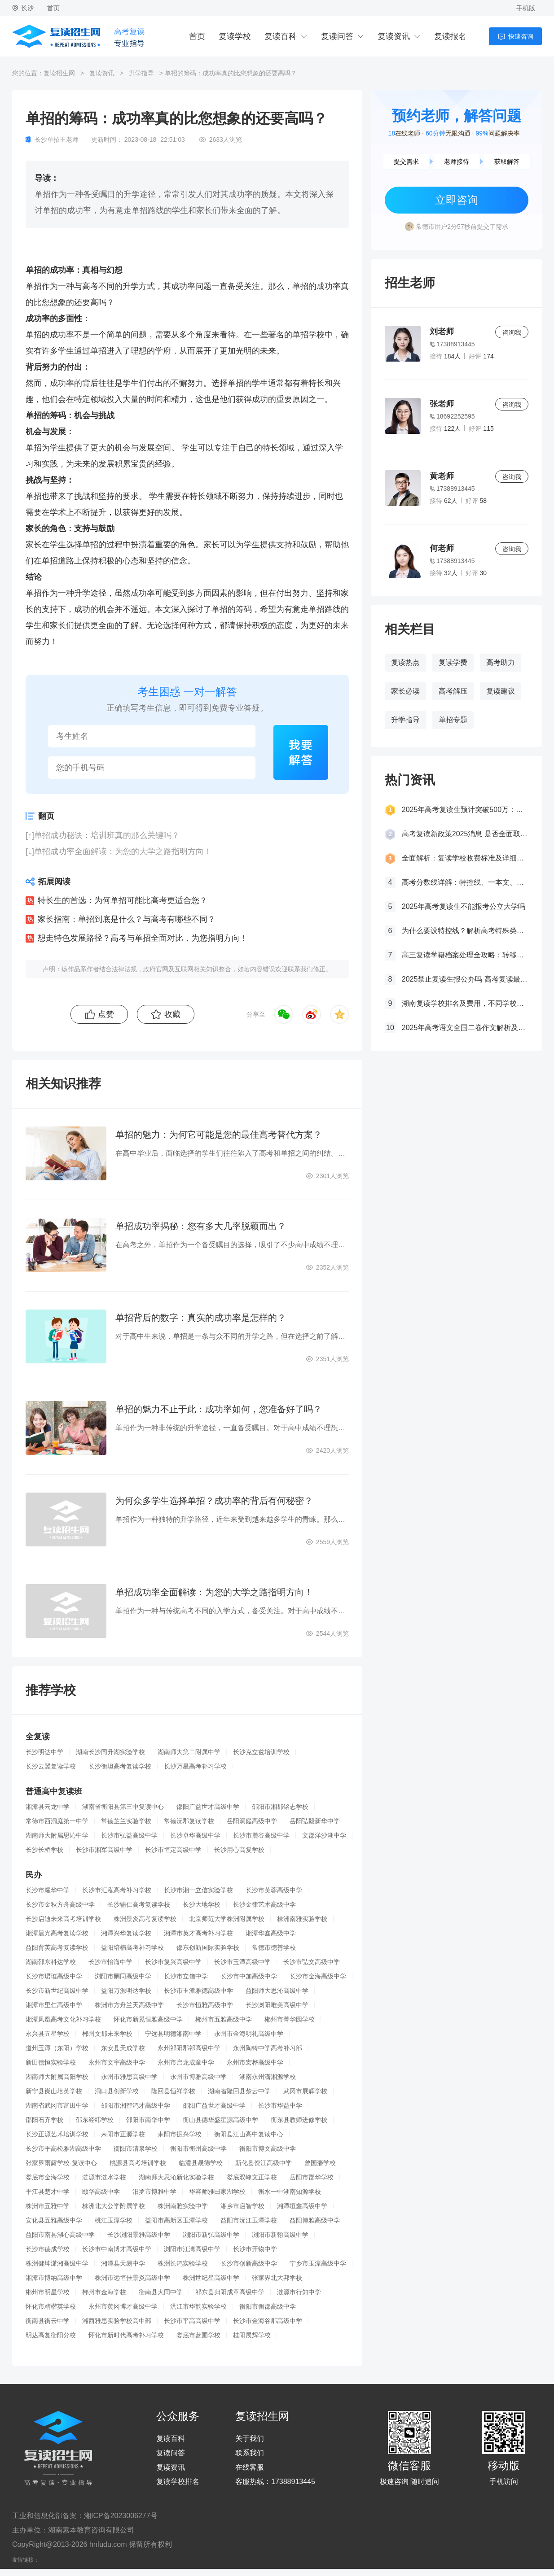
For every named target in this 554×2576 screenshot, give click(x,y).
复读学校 (235, 36)
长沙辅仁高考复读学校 (138, 1904)
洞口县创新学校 (117, 2091)
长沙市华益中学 (280, 2105)
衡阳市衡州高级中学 (198, 2148)
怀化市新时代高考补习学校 (126, 2335)
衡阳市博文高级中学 (267, 2148)
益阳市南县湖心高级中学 (60, 2234)
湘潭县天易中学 (123, 2263)
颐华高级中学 (101, 2191)
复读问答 (337, 36)
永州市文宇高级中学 (116, 2062)
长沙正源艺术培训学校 (57, 2134)
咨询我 (511, 332)
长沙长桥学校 (44, 1850)
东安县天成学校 (123, 2048)
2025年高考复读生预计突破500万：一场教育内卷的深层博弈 (465, 809)
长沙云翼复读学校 (51, 1766)
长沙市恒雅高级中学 (204, 2005)
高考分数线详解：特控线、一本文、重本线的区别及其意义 (465, 882)
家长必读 (405, 691)
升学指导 (141, 73)
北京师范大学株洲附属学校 (226, 1919)
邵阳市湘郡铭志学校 (280, 1806)
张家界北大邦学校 (277, 2278)
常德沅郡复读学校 (189, 1821)
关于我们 (249, 2438)
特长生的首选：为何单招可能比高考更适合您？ (122, 900)
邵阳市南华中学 (148, 2120)
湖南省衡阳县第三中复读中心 (123, 1806)
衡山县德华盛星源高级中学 (220, 2120)
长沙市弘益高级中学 (129, 1835)
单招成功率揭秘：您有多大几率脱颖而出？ (200, 1226)
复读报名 (450, 36)
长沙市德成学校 (48, 2249)
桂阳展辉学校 (252, 2335)
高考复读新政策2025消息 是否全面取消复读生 (465, 834)
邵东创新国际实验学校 (207, 1947)
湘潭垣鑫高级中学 (302, 2206)
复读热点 (405, 662)
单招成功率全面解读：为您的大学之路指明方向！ (123, 851)
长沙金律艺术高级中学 (264, 1904)
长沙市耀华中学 (48, 1890)
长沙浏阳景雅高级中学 (138, 2234)
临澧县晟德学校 (201, 2163)
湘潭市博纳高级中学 (54, 2278)
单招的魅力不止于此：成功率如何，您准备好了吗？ (218, 1409)
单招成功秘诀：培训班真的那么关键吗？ (107, 835)
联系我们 (249, 2453)
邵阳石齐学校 (44, 2120)
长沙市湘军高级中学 (104, 1850)
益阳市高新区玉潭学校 (176, 2220)
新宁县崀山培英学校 (54, 2091)
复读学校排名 (177, 2481)
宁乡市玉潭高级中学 (318, 2263)
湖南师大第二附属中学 (189, 1752)
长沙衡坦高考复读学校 (119, 1766)
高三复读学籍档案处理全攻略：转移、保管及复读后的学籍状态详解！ (465, 955)
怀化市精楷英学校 (51, 2306)
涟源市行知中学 (299, 2292)
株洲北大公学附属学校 (113, 2206)
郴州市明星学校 (48, 2292)
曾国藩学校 (320, 2163)
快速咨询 (520, 36)
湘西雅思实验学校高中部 (116, 2321)
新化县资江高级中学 (263, 2163)
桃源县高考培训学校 (138, 2163)
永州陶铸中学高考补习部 (267, 2048)
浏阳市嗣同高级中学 (123, 1976)
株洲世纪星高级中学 (211, 2278)
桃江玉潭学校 (113, 2220)
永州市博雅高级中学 (198, 2077)
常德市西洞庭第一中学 (57, 1821)
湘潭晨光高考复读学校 (57, 1933)
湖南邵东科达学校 (51, 1962)
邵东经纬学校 (95, 2120)
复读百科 (280, 36)
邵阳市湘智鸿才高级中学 (135, 2105)
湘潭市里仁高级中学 (54, 2005)
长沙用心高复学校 (239, 1850)
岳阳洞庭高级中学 (252, 1821)
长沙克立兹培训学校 (261, 1752)
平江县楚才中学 (48, 2191)
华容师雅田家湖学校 (217, 2191)
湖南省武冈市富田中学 (57, 2105)
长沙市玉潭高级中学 (242, 1962)
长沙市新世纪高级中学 (57, 1990)
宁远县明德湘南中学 (173, 2033)
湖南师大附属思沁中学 (57, 1835)
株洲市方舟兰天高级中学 (129, 2005)
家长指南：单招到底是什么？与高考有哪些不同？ (126, 919)
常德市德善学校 (274, 1947)
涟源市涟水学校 (104, 2177)
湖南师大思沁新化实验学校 (176, 2177)
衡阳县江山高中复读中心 (248, 2134)
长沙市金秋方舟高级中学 (60, 1904)
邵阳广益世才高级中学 (207, 1806)
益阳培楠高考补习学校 (132, 1947)
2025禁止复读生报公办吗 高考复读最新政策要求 (465, 979)
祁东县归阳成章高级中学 (229, 2292)
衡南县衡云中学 (48, 2321)
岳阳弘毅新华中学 (315, 1821)
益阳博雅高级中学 (315, 2220)
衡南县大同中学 (161, 2292)
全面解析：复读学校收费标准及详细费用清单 (465, 858)
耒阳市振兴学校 (180, 2134)
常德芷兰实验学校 (126, 1821)
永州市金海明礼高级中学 (248, 2033)
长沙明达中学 (44, 1752)
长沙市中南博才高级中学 (116, 2249)
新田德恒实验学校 (51, 2062)
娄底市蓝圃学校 (198, 2335)
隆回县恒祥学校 (173, 2091)
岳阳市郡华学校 (312, 2177)
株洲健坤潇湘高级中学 (57, 2263)
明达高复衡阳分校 (51, 2335)
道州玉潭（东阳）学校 (57, 2048)
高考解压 (453, 691)
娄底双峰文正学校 (252, 2177)
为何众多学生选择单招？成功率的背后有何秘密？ (214, 1501)
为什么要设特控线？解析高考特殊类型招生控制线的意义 (465, 930)
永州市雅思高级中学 (129, 2077)
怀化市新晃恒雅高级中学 (148, 2019)
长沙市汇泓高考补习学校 (116, 1890)
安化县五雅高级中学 (54, 2220)
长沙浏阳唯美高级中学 (277, 2005)
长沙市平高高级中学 (192, 2321)
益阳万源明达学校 (126, 1990)
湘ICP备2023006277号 (121, 2515)
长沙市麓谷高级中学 (261, 1835)
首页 (53, 8)
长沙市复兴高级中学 (173, 1962)
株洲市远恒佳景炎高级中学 (132, 2278)
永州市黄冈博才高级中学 (123, 2306)
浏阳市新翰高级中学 (280, 2234)
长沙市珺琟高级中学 (54, 1976)
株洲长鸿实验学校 (183, 2263)
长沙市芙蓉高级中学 (274, 1890)
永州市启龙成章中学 (186, 2062)
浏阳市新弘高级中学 (211, 2234)
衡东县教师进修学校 (299, 2120)
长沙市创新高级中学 (248, 2263)
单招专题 (453, 720)
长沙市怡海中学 (110, 1962)
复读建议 (500, 691)
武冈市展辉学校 (305, 2091)
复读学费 (453, 662)
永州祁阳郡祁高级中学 (189, 2048)
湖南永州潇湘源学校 (267, 2077)
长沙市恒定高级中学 (173, 1850)
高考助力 (500, 662)
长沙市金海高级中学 (318, 1976)
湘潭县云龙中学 (48, 1806)
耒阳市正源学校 (123, 2134)
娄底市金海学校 (48, 2177)
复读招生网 (59, 73)
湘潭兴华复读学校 (126, 1933)
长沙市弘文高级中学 (311, 1962)
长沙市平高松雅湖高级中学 (63, 2148)
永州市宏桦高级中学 (255, 2062)
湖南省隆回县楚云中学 (239, 2091)
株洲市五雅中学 (48, 2206)
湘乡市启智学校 (242, 2206)
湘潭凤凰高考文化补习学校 (63, 2019)
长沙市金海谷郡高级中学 (267, 2321)
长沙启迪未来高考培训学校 (63, 1919)
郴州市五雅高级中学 (223, 2019)
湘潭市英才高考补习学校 (198, 1933)
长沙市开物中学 (255, 2249)
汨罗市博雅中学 (154, 2191)
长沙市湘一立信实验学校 (198, 1890)
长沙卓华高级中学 (195, 1835)
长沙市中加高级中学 (248, 1976)
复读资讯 (394, 36)
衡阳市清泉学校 (136, 2148)
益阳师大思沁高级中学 (277, 1990)
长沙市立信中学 (186, 1976)
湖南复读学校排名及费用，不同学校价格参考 (465, 1003)
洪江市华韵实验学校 (198, 2306)
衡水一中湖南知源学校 (289, 2191)
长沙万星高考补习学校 (195, 1766)
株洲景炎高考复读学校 (145, 1919)
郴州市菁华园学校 (289, 2019)
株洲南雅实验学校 (302, 1919)
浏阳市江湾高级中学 (192, 2249)
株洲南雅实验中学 (183, 2206)
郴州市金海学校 (104, 2292)
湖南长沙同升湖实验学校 (110, 1752)
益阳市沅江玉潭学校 (248, 2220)
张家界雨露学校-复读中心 (61, 2163)
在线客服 (249, 2467)
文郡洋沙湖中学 (324, 1835)
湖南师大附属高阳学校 (57, 2077)
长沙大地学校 (201, 1904)
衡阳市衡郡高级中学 (267, 2306)
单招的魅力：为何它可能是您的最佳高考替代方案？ (218, 1135)
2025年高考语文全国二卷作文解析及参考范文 (465, 1027)
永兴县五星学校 (48, 2033)
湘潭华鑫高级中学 (271, 1933)
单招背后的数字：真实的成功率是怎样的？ (200, 1318)
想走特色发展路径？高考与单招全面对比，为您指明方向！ (143, 938)
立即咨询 (456, 200)
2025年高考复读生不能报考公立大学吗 (464, 906)
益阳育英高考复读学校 (57, 1947)
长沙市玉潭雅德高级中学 (198, 1990)
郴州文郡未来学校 (107, 2033)
